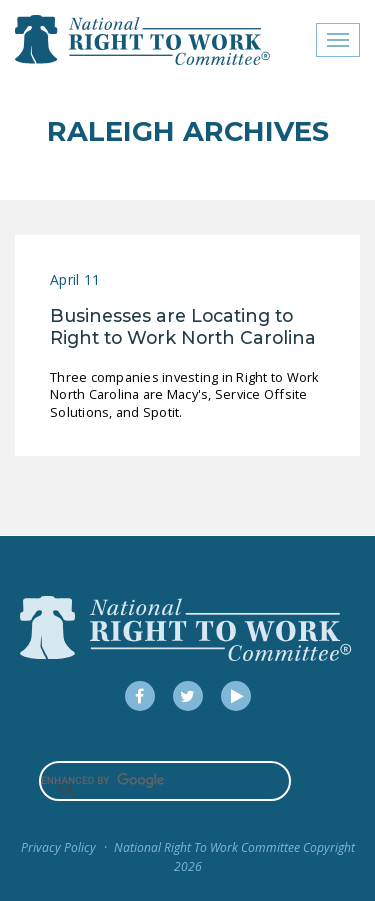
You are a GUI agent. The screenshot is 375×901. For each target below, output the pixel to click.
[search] (165, 781)
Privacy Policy (58, 847)
